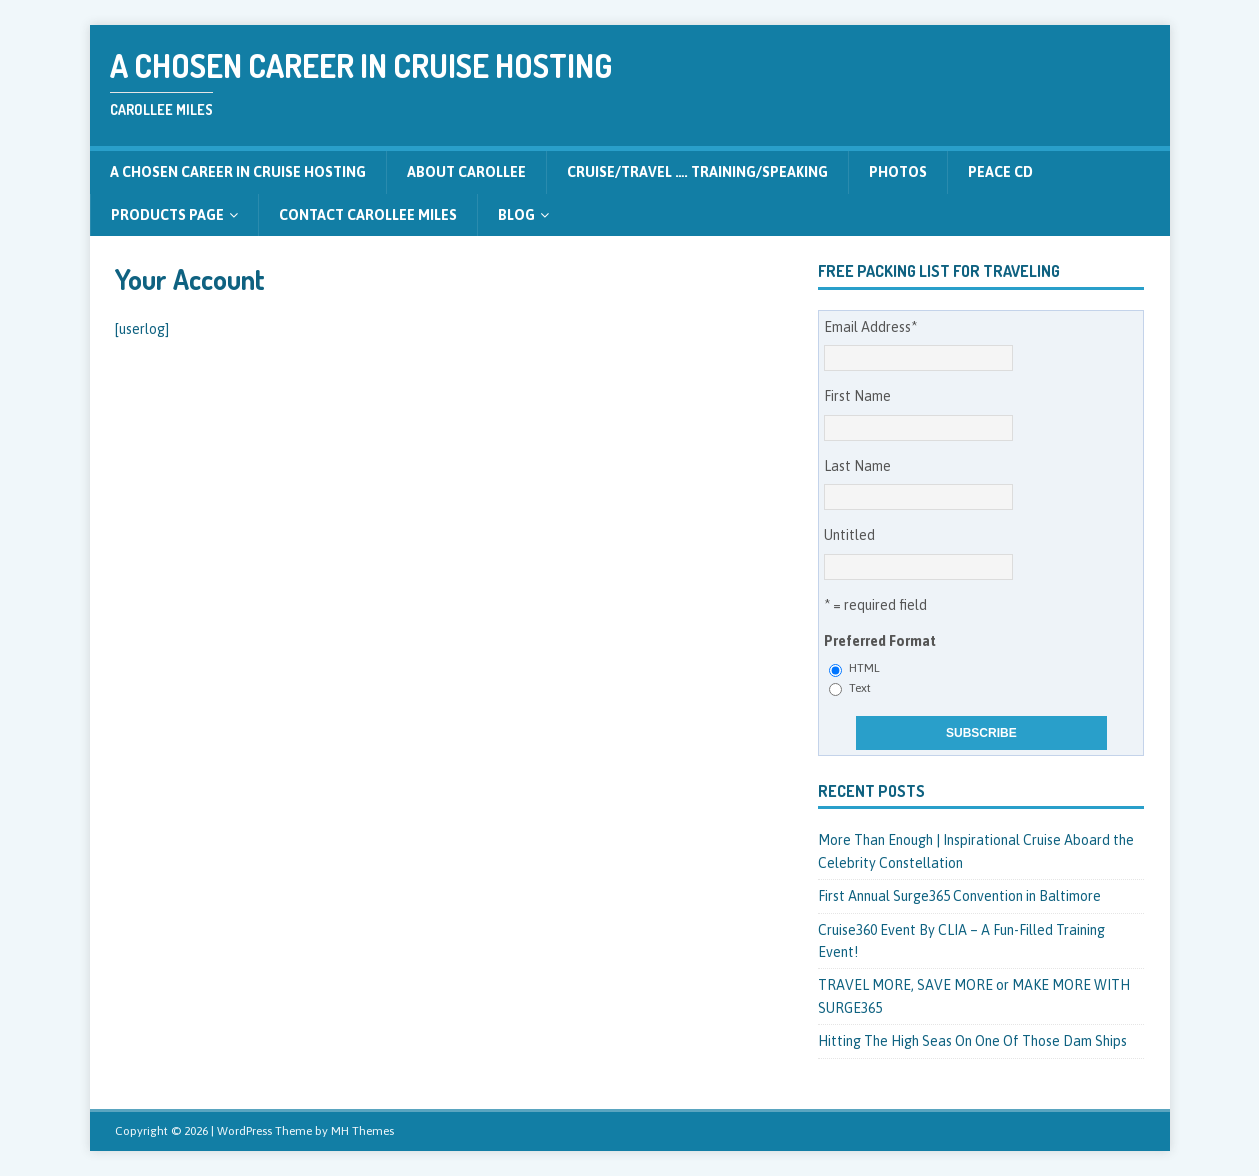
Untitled (849, 535)
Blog (516, 215)
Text (860, 688)
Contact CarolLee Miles (368, 215)
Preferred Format (880, 641)
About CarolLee (466, 172)
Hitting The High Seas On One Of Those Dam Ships (972, 1041)
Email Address (870, 327)
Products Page (167, 215)
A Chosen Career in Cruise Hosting (238, 172)
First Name (857, 396)
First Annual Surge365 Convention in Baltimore (959, 896)
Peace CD (1000, 172)
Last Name (857, 466)
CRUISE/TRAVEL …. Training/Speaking (697, 172)
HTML (864, 668)
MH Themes (362, 1131)
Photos (898, 172)
